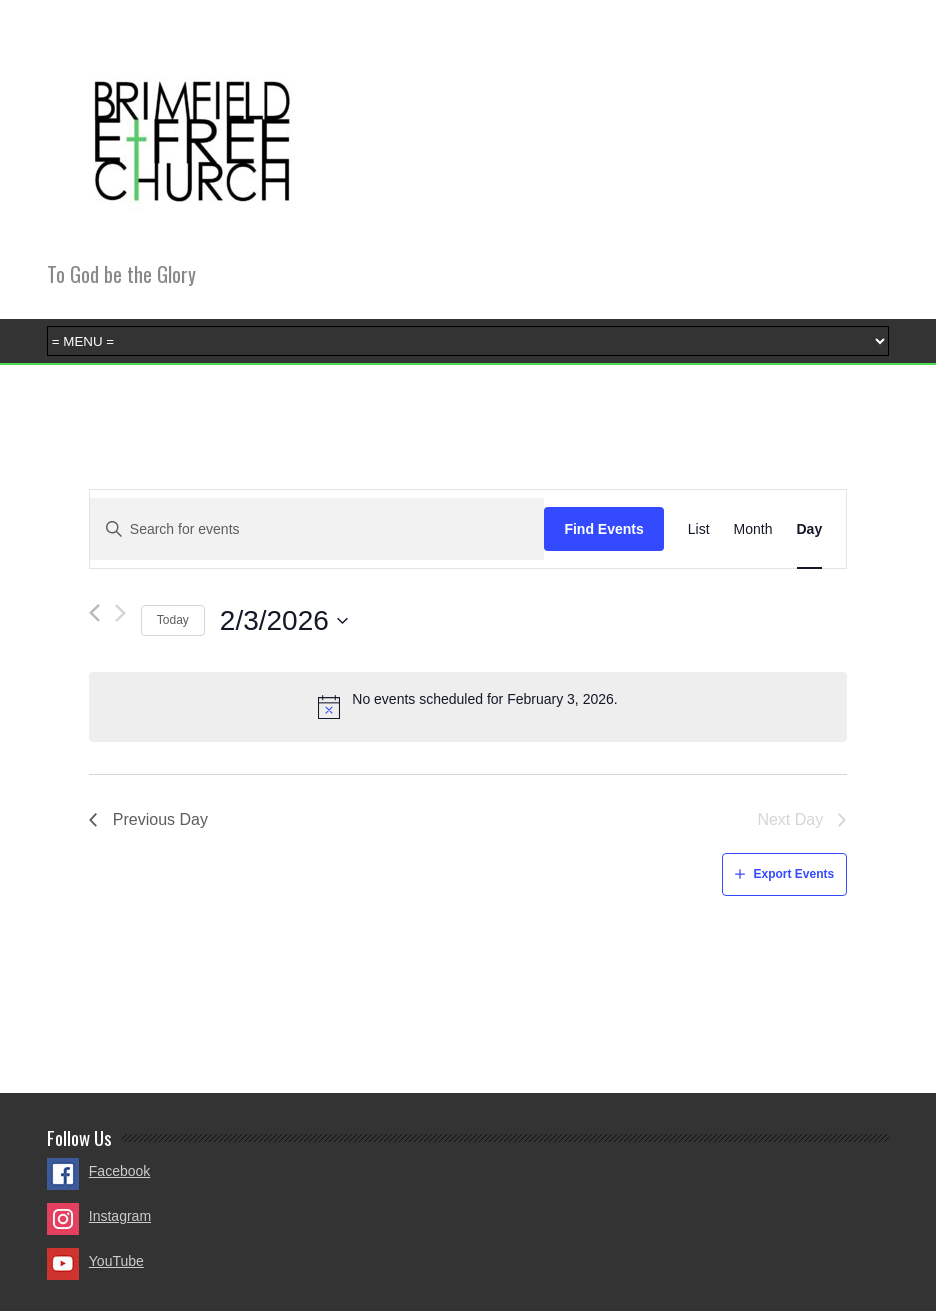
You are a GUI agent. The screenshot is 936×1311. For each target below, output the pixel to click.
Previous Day (160, 819)
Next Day (790, 819)
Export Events (793, 874)
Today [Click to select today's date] (173, 620)
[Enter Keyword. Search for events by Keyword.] (317, 529)
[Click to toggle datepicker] (284, 621)
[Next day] (120, 613)
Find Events (603, 529)
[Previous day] (94, 613)
